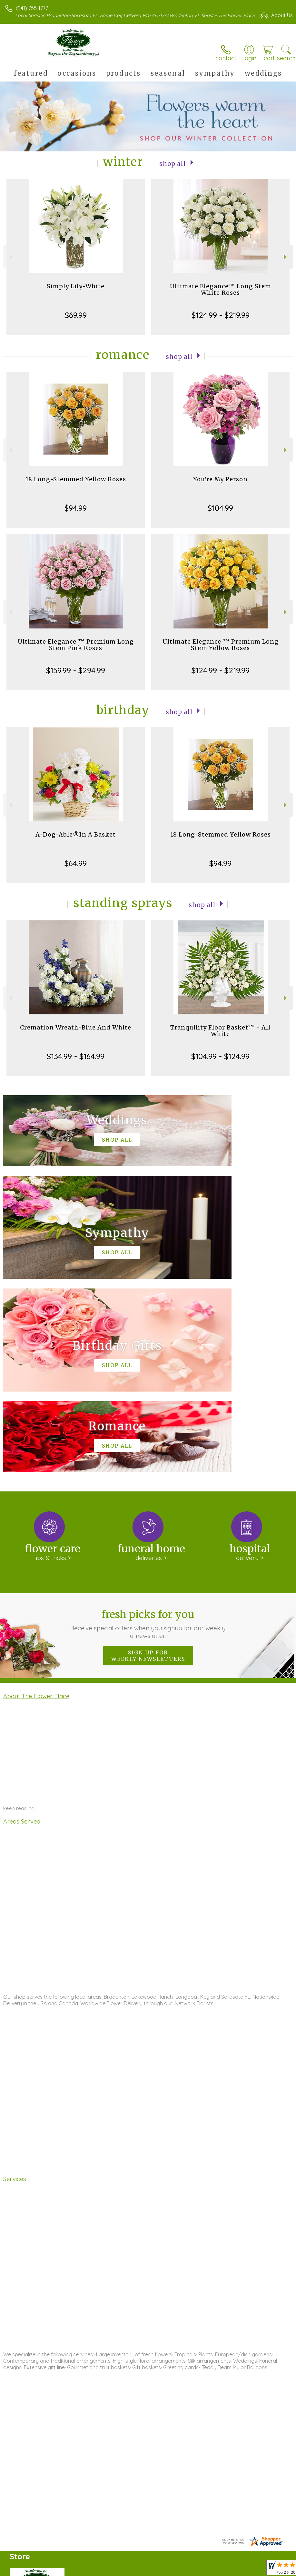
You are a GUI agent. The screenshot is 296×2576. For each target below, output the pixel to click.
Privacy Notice (183, 2569)
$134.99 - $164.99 (75, 1063)
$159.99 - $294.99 (75, 677)
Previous (10, 263)
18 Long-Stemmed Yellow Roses (75, 485)
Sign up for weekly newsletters (148, 1468)
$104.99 (220, 514)
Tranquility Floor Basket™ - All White (220, 1037)
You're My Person (220, 485)
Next (286, 263)
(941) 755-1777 (32, 8)
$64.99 (75, 870)
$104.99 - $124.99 (220, 1063)
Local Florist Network (229, 2569)
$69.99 (76, 321)
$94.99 (75, 514)
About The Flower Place (36, 1509)
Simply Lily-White (75, 292)
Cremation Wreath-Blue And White (75, 1034)
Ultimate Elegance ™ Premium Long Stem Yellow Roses (221, 651)
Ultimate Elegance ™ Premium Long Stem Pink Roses (76, 651)
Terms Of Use (145, 2569)
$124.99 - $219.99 (221, 321)
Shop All (172, 170)
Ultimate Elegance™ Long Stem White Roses (220, 296)
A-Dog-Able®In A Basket (75, 841)
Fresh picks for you (148, 1437)
